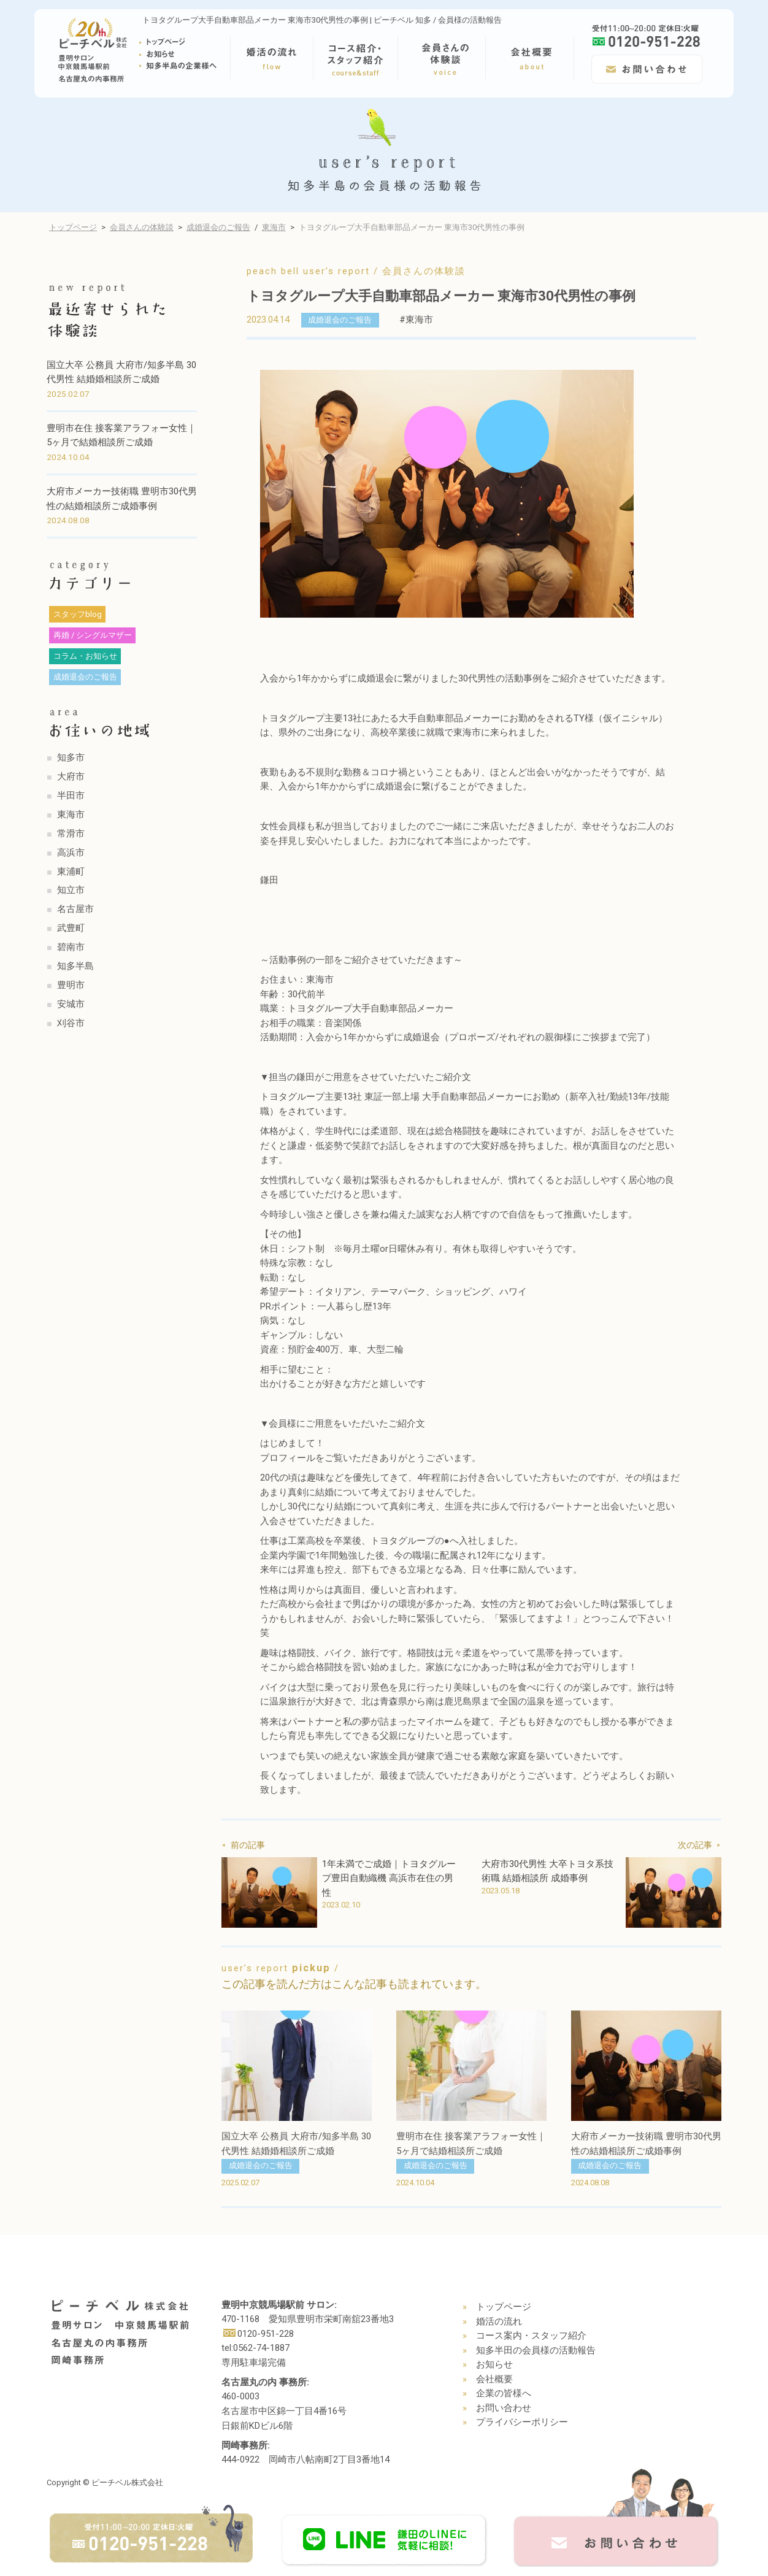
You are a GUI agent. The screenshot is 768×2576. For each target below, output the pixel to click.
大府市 (71, 776)
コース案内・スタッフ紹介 (531, 2335)
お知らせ (494, 2364)
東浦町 (71, 871)
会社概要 (494, 2379)
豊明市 (71, 985)
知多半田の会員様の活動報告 (536, 2350)
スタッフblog (77, 614)
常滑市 (71, 833)
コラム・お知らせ (85, 656)
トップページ (73, 227)
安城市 (71, 1004)
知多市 (71, 757)
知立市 (71, 889)
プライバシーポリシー (522, 2422)
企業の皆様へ (503, 2393)
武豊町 (71, 927)
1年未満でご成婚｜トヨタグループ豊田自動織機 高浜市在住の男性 (389, 1878)
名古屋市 (75, 908)
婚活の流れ (499, 2321)
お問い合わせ (503, 2407)
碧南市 (71, 947)
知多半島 (75, 966)
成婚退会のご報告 (218, 227)
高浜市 (71, 852)
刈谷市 (71, 1023)
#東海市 (416, 319)
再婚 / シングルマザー (92, 635)
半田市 (71, 795)
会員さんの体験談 (142, 227)
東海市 (274, 227)
